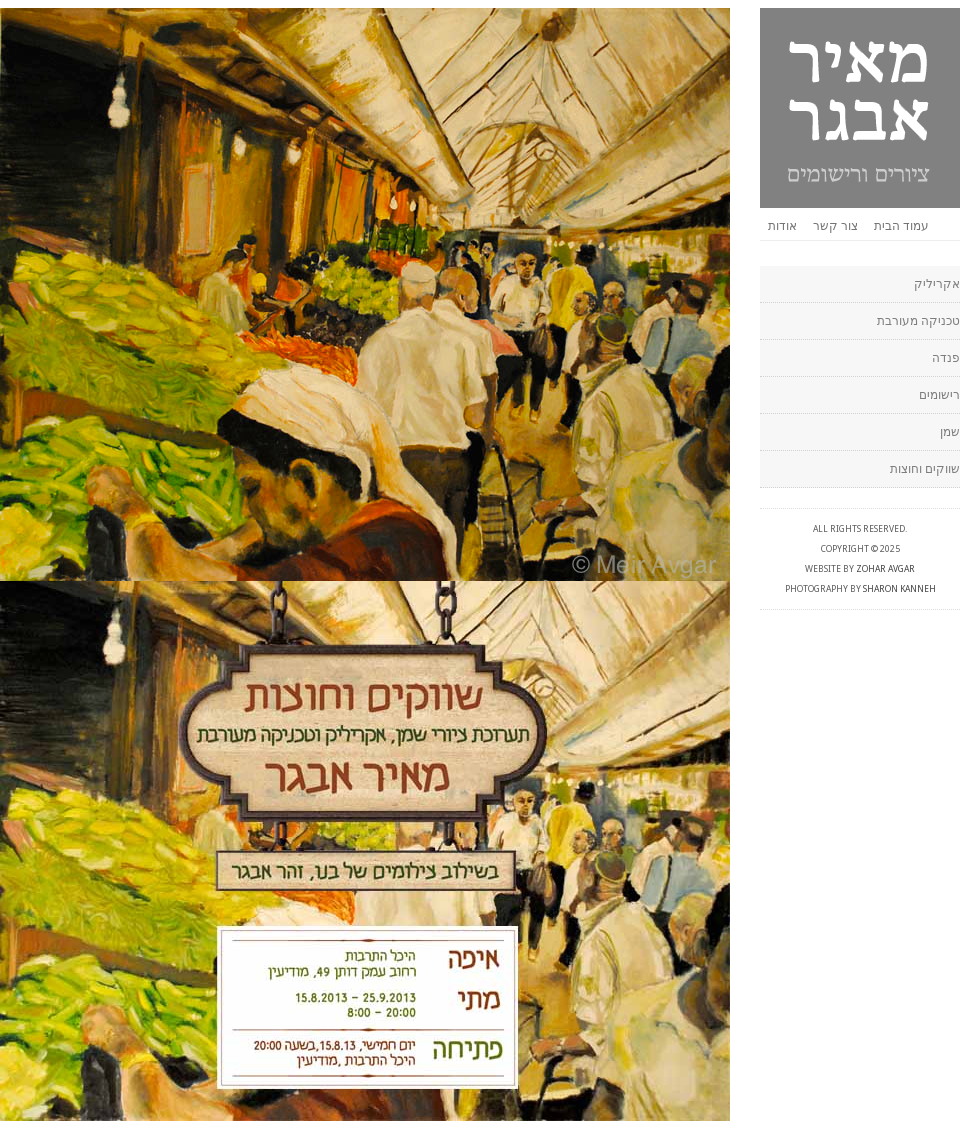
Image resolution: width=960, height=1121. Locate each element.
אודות (782, 226)
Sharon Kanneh (899, 589)
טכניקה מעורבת (918, 321)
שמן (950, 432)
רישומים (939, 395)
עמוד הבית (901, 226)
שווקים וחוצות (925, 469)
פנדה (946, 358)
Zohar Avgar (885, 569)
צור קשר (835, 226)
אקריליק (937, 284)
